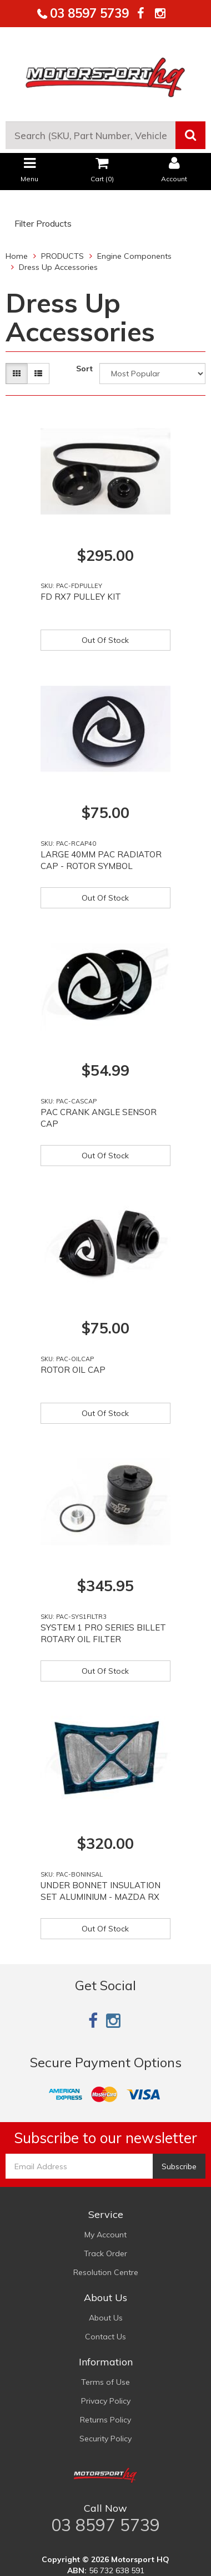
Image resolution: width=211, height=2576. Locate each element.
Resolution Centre (105, 2272)
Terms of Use (105, 2382)
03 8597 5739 (88, 13)
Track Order (105, 2253)
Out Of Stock (105, 640)
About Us (106, 2318)
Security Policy (105, 2439)
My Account (105, 2235)
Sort (84, 369)
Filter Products (43, 224)
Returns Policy (105, 2420)
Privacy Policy (105, 2401)
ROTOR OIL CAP (73, 1369)
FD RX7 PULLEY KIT (81, 596)
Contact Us (105, 2337)
